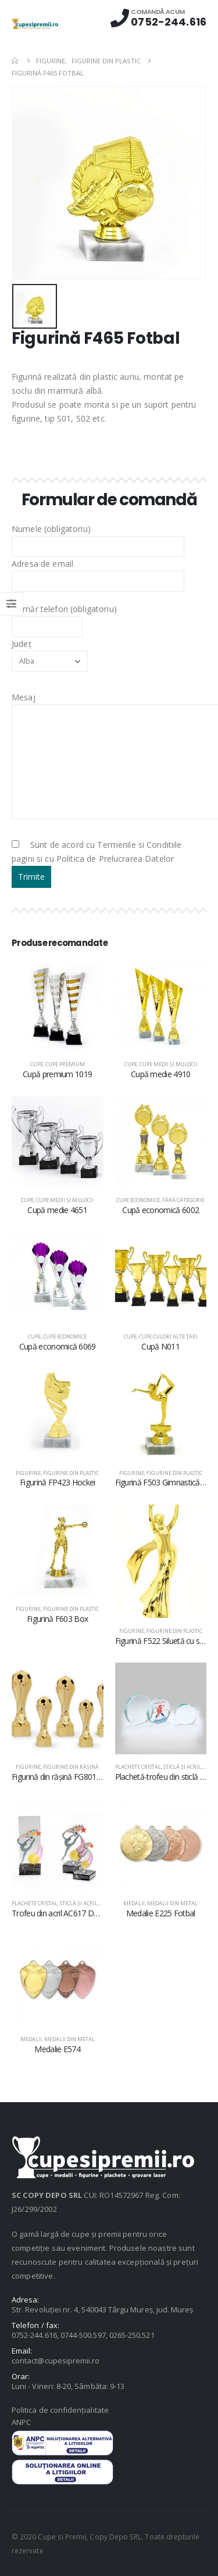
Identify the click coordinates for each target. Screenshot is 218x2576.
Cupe (36, 1064)
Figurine (28, 1473)
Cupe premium (65, 1064)
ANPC (21, 2422)
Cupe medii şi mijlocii (168, 1064)
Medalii (134, 1903)
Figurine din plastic (71, 1473)
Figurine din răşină (71, 1767)
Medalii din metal (172, 1903)
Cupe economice (138, 1200)
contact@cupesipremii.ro (56, 2360)
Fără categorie (183, 1200)
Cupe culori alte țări (168, 1336)
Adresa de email (98, 572)
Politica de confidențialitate (60, 2410)
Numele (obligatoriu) (98, 537)
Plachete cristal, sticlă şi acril (158, 1767)
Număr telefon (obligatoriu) (64, 617)
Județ (50, 652)
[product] (57, 1005)
